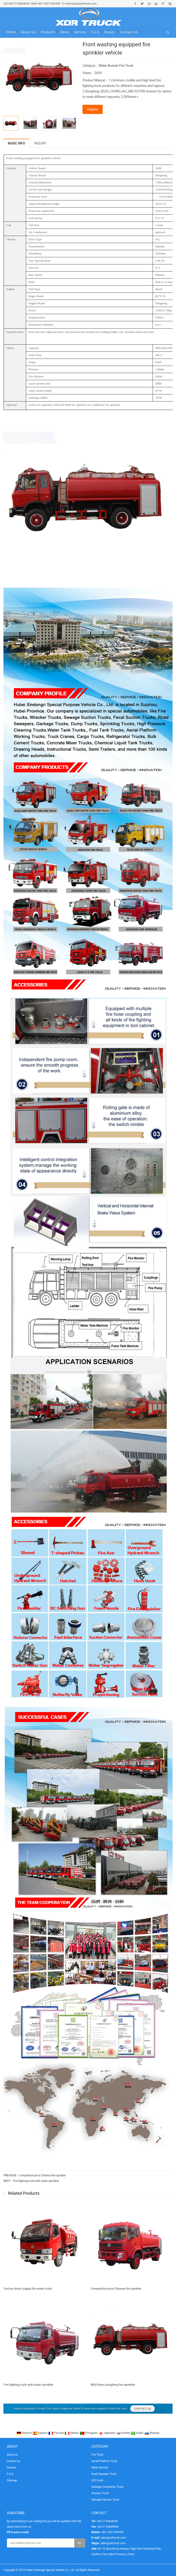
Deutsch (24, 2433)
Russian (151, 2433)
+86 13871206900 (49, 3)
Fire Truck (97, 2454)
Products (48, 32)
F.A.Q (95, 32)
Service (80, 32)
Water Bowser (99, 2467)
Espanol (40, 2433)
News (64, 32)
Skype (170, 3)
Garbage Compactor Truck (107, 2486)
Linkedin (156, 3)
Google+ (149, 3)
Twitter (142, 3)
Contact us (129, 32)
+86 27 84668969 (19, 3)
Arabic (137, 2433)
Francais (56, 2433)
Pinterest (163, 3)
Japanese (107, 2433)
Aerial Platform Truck (104, 2461)
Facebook (135, 3)
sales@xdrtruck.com (83, 3)
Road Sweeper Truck (103, 2474)
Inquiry (109, 32)
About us (28, 32)
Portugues (89, 2433)
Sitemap (12, 2480)
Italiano (72, 2433)
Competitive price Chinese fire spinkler (42, 2175)
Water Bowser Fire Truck (116, 65)
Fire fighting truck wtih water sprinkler (36, 2181)
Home (11, 32)
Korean (123, 2433)
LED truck (97, 2480)
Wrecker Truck (100, 2493)
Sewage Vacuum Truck (105, 2499)
